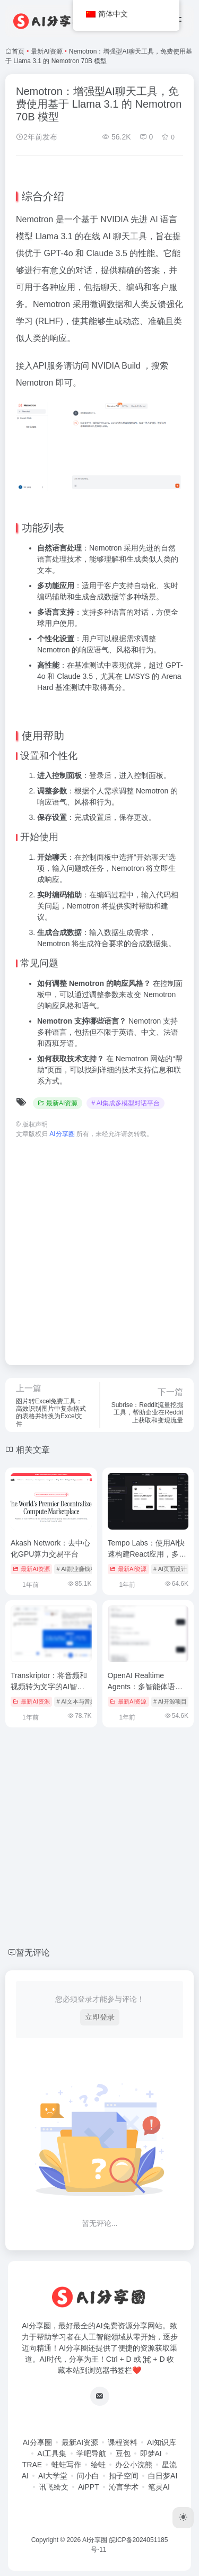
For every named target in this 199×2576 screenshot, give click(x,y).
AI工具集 (51, 2453)
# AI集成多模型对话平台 (125, 1103)
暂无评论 (33, 1952)
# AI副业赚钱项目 (79, 1569)
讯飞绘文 (53, 2487)
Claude (99, 253)
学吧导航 (91, 2453)
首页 (18, 51)
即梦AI (151, 2453)
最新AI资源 (46, 51)
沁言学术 (124, 2487)
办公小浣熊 (133, 2464)
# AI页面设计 (170, 1569)
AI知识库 (161, 2442)
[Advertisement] (99, 1246)
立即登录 (100, 2017)
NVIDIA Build (115, 365)
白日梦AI (162, 2476)
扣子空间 (124, 2476)
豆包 (123, 2453)
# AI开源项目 (170, 1701)
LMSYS (137, 676)
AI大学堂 (52, 2476)
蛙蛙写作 (66, 2464)
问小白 (88, 2476)
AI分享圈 (37, 2442)
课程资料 (122, 2442)
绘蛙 (98, 2464)
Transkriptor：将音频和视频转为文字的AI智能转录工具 (49, 1686)
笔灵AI (159, 2487)
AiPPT (88, 2487)
